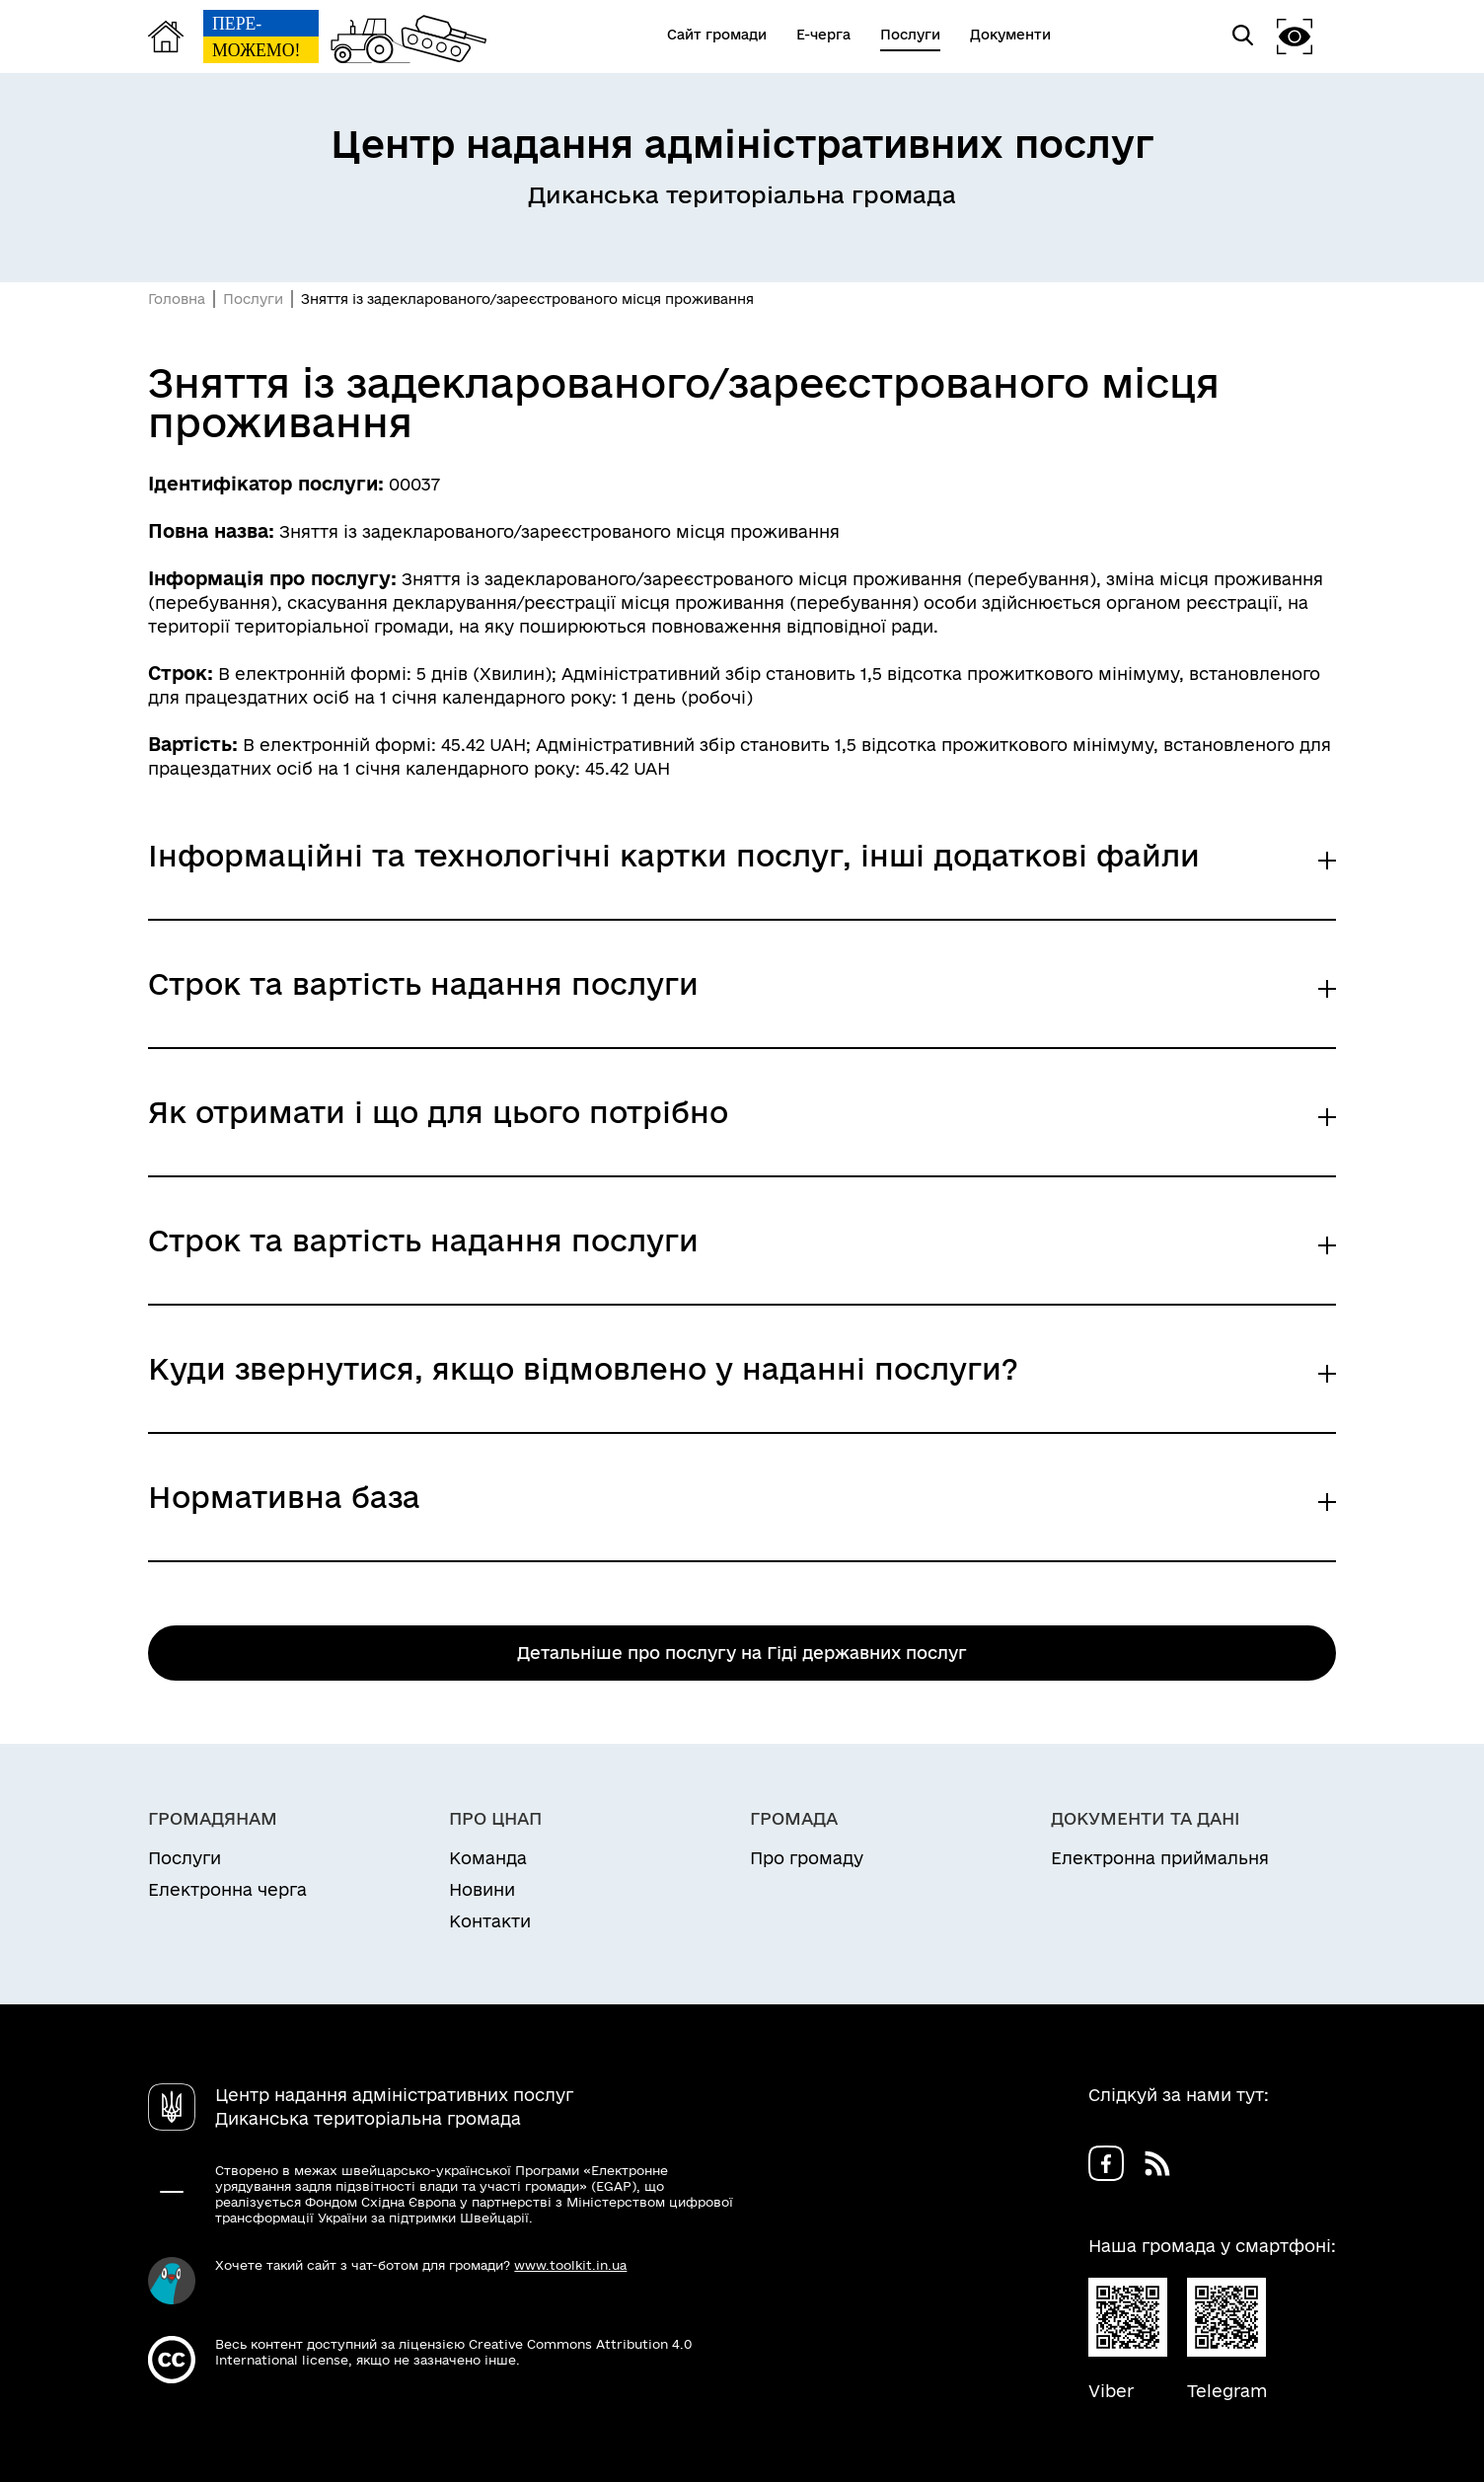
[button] (1294, 36)
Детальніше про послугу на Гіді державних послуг (742, 1652)
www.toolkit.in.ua (570, 2265)
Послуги (253, 299)
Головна (176, 299)
